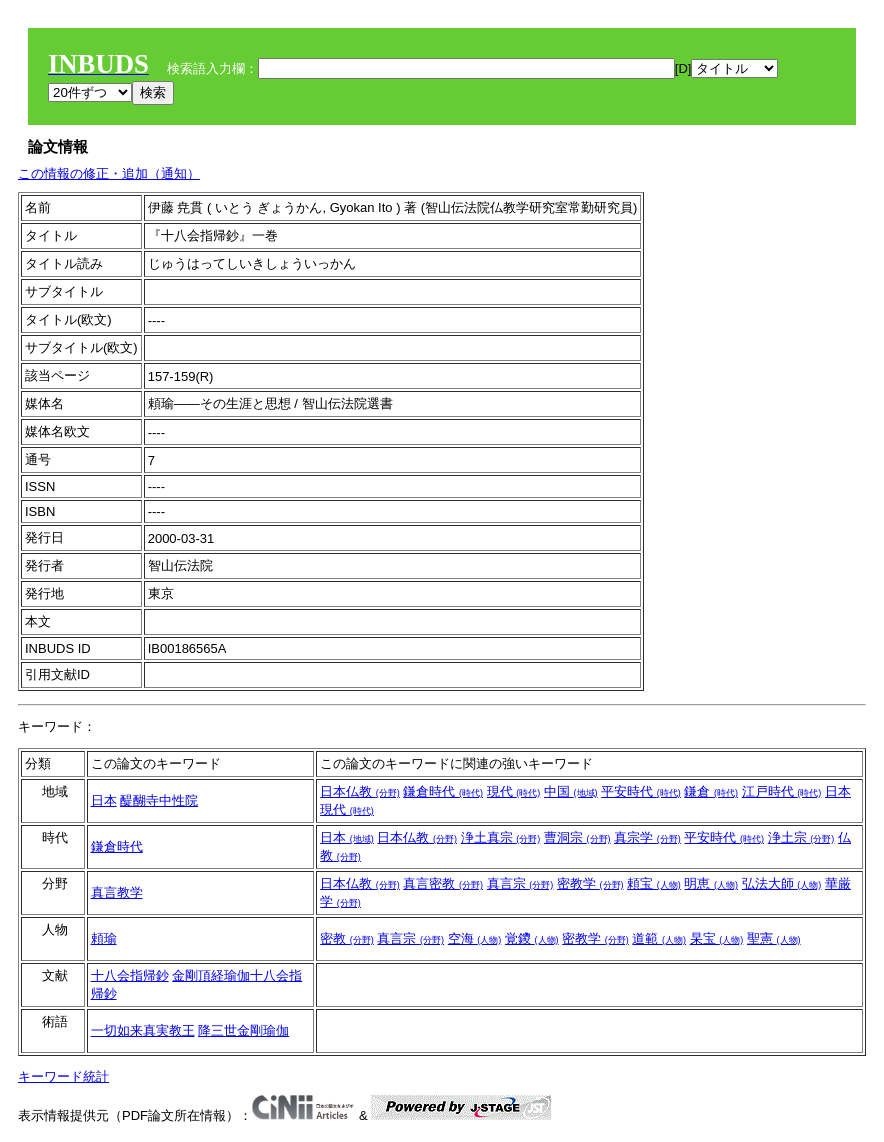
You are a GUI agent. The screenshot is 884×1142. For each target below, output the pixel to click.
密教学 (590, 883)
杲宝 (717, 938)
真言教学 (117, 892)
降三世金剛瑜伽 (243, 1030)
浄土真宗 (501, 837)
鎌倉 (711, 791)
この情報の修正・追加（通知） (109, 173)
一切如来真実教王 (143, 1030)
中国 (571, 791)
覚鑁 (532, 938)
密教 (347, 938)
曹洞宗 (577, 837)
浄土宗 (801, 837)
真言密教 (443, 883)
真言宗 (520, 883)
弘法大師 (782, 883)
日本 (104, 800)
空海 (475, 938)
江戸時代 (782, 791)
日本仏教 (360, 791)
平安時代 (641, 791)
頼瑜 (104, 938)
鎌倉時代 (443, 791)
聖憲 (774, 938)
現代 (514, 791)
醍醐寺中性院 (159, 800)
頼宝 (654, 883)
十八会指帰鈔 (130, 975)
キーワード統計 (63, 1076)
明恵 (711, 883)
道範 (659, 938)
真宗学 (647, 837)
